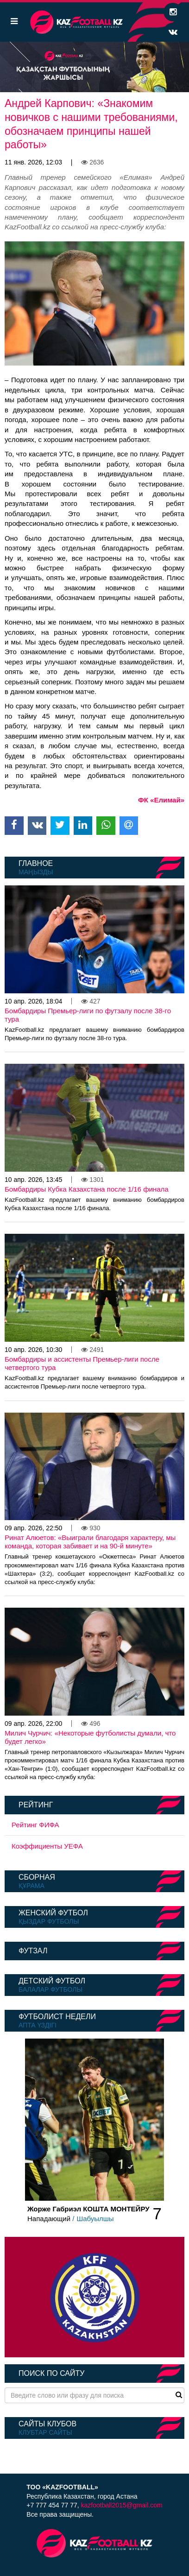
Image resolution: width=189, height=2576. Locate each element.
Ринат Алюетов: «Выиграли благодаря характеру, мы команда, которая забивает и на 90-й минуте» (90, 1542)
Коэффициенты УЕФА (47, 1846)
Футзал (33, 1951)
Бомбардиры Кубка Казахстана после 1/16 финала (87, 1189)
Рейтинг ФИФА (35, 1825)
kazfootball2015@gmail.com (122, 2505)
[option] (94, 67)
